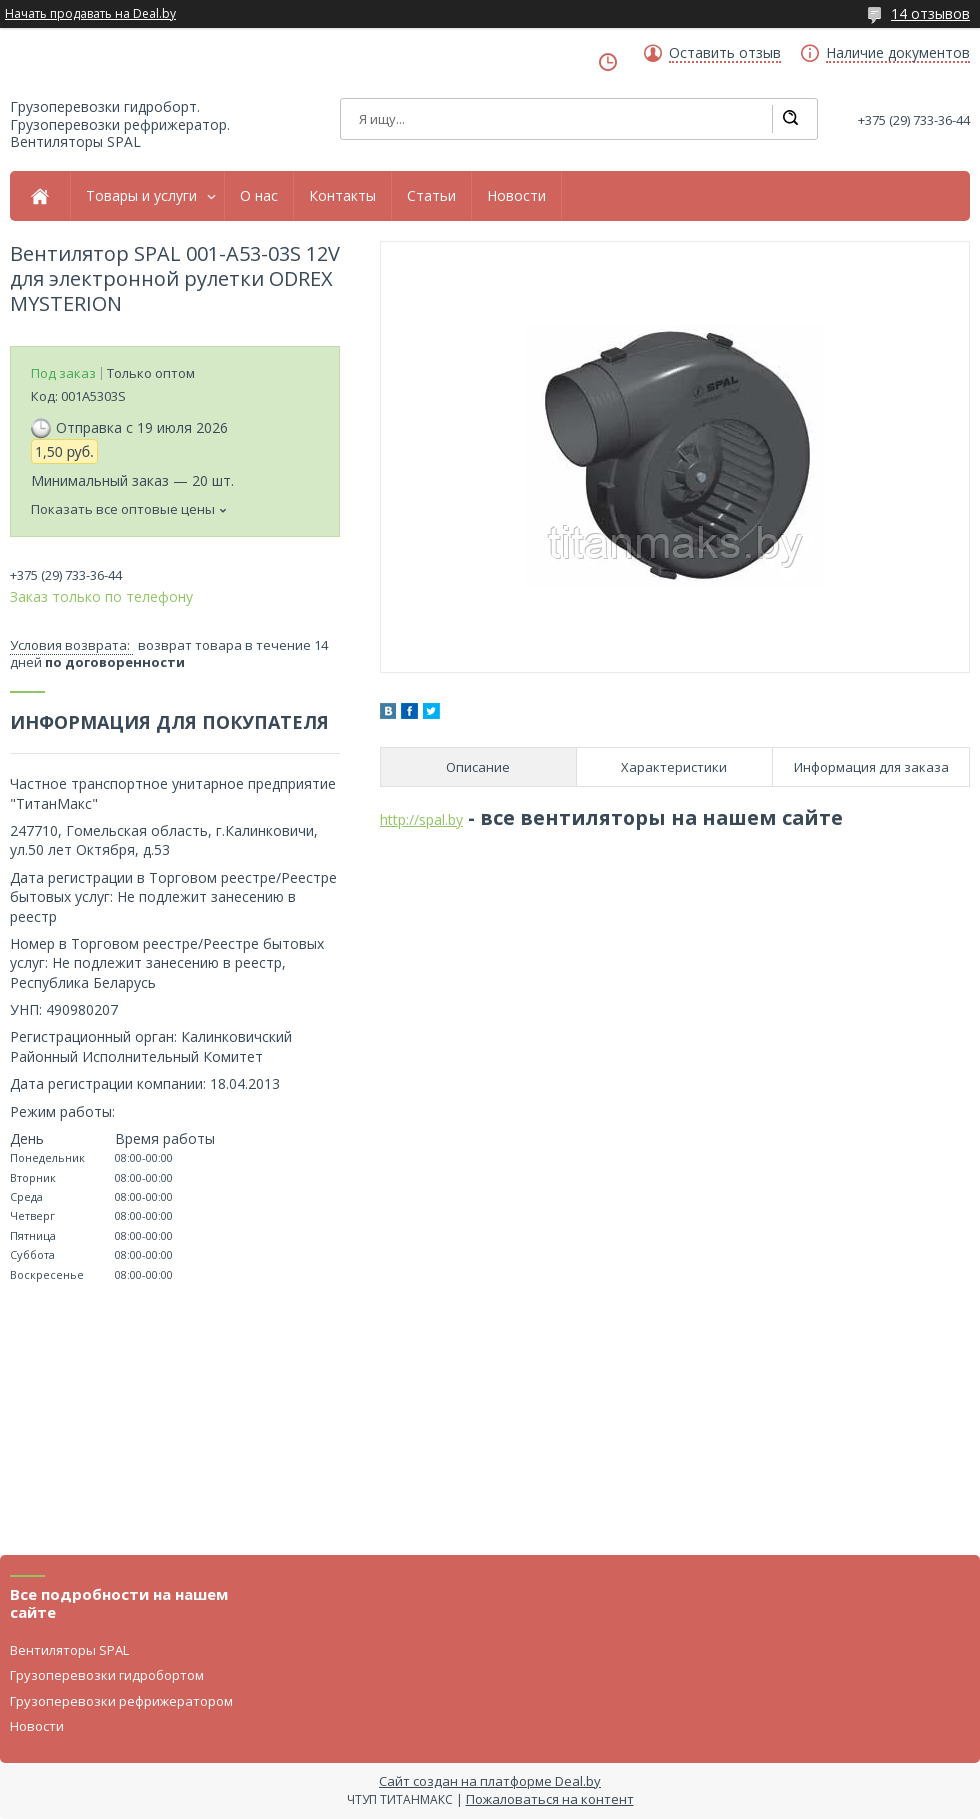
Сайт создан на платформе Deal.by (490, 1781)
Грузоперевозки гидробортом (107, 1675)
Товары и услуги (141, 196)
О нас (259, 196)
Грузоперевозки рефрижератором (121, 1701)
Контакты (342, 196)
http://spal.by (421, 819)
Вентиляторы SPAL (69, 1650)
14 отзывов (930, 13)
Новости (516, 196)
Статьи (431, 196)
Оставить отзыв (725, 53)
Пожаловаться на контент (550, 1799)
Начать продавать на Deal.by (90, 14)
